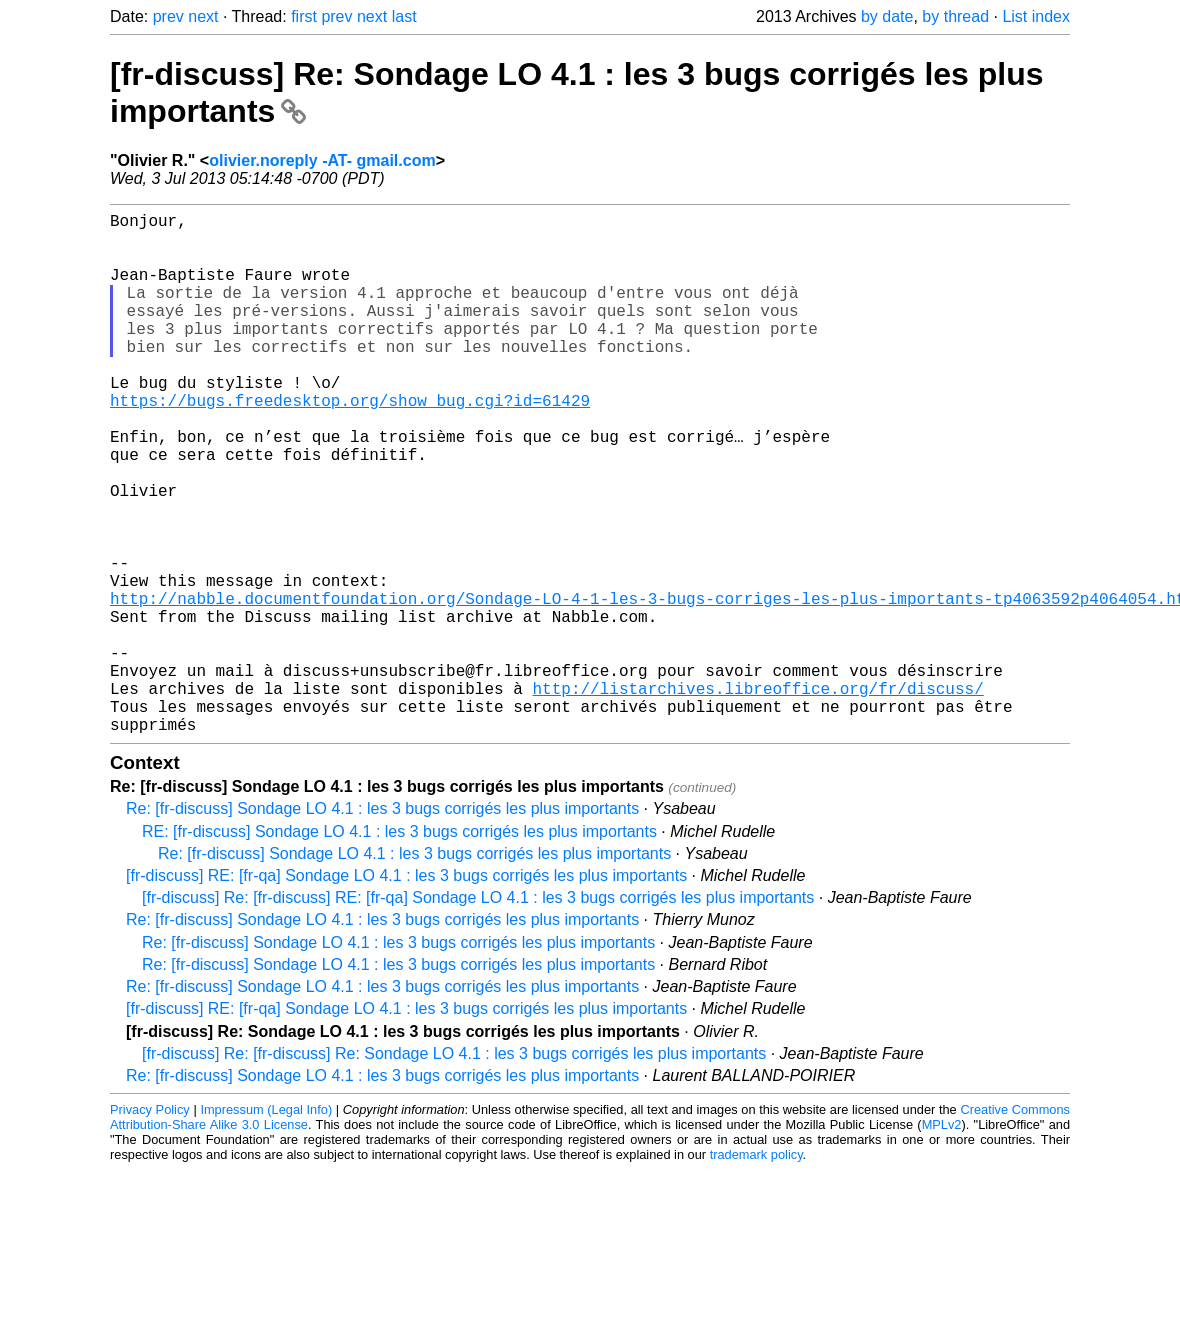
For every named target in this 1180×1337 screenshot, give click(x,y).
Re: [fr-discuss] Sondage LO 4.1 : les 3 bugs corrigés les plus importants (382, 924)
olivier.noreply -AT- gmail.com (322, 160)
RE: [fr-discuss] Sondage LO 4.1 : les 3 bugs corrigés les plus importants (399, 947)
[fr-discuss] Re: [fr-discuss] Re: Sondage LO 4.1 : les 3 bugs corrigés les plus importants (454, 1169)
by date (887, 16)
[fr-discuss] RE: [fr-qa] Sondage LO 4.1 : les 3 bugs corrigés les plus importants (406, 991)
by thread (955, 16)
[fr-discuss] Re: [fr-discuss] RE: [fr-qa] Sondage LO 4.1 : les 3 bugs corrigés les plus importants (478, 1013)
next (203, 16)
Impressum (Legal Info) (266, 1225)
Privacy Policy (150, 1225)
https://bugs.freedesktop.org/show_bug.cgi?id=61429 (350, 444)
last (404, 16)
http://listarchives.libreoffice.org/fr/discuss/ (757, 796)
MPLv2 (942, 1240)
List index (1036, 16)
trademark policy (756, 1270)
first (304, 16)
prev (168, 16)
